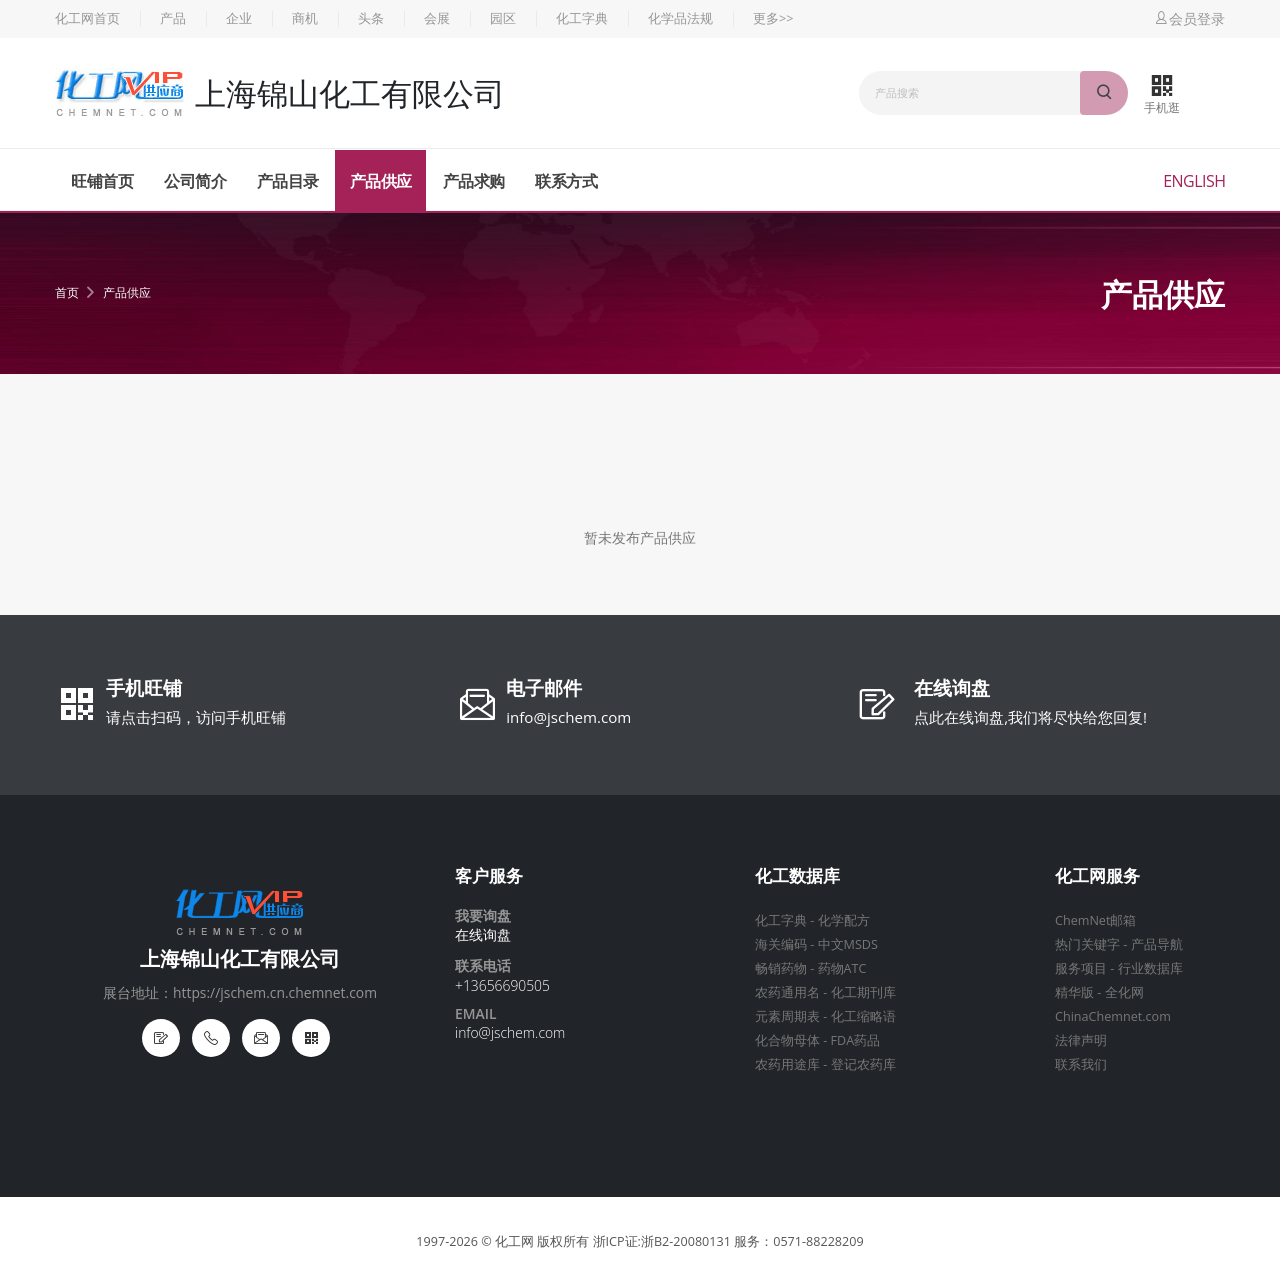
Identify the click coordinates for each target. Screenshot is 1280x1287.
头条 (371, 18)
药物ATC (842, 968)
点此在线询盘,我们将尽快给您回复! (1030, 717)
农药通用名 (787, 992)
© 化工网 (507, 1241)
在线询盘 (952, 690)
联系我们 (1081, 1064)
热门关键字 (1087, 944)
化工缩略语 (863, 1016)
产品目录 (288, 181)
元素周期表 (787, 1016)
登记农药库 (863, 1064)
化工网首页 (87, 18)
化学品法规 (680, 18)
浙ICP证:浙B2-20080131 (662, 1241)
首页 (67, 292)
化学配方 (844, 920)
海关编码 (781, 944)
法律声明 (1081, 1040)
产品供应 (381, 181)
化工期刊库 (863, 992)
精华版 (1074, 992)
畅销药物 (781, 968)
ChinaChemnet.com (1113, 1016)
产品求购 (474, 181)
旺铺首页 (102, 181)
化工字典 (582, 18)
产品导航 (1157, 944)
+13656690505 (502, 985)
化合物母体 (787, 1040)
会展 (437, 18)
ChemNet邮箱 (1095, 920)
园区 (503, 18)
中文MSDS (848, 944)
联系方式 (566, 181)
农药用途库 (787, 1064)
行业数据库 (1150, 968)
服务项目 (1081, 968)
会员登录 (1189, 18)
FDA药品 (856, 1040)
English (1194, 181)
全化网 (1124, 992)
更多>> (773, 18)
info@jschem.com (568, 717)
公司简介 (195, 181)
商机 (305, 18)
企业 (239, 18)
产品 (173, 18)
